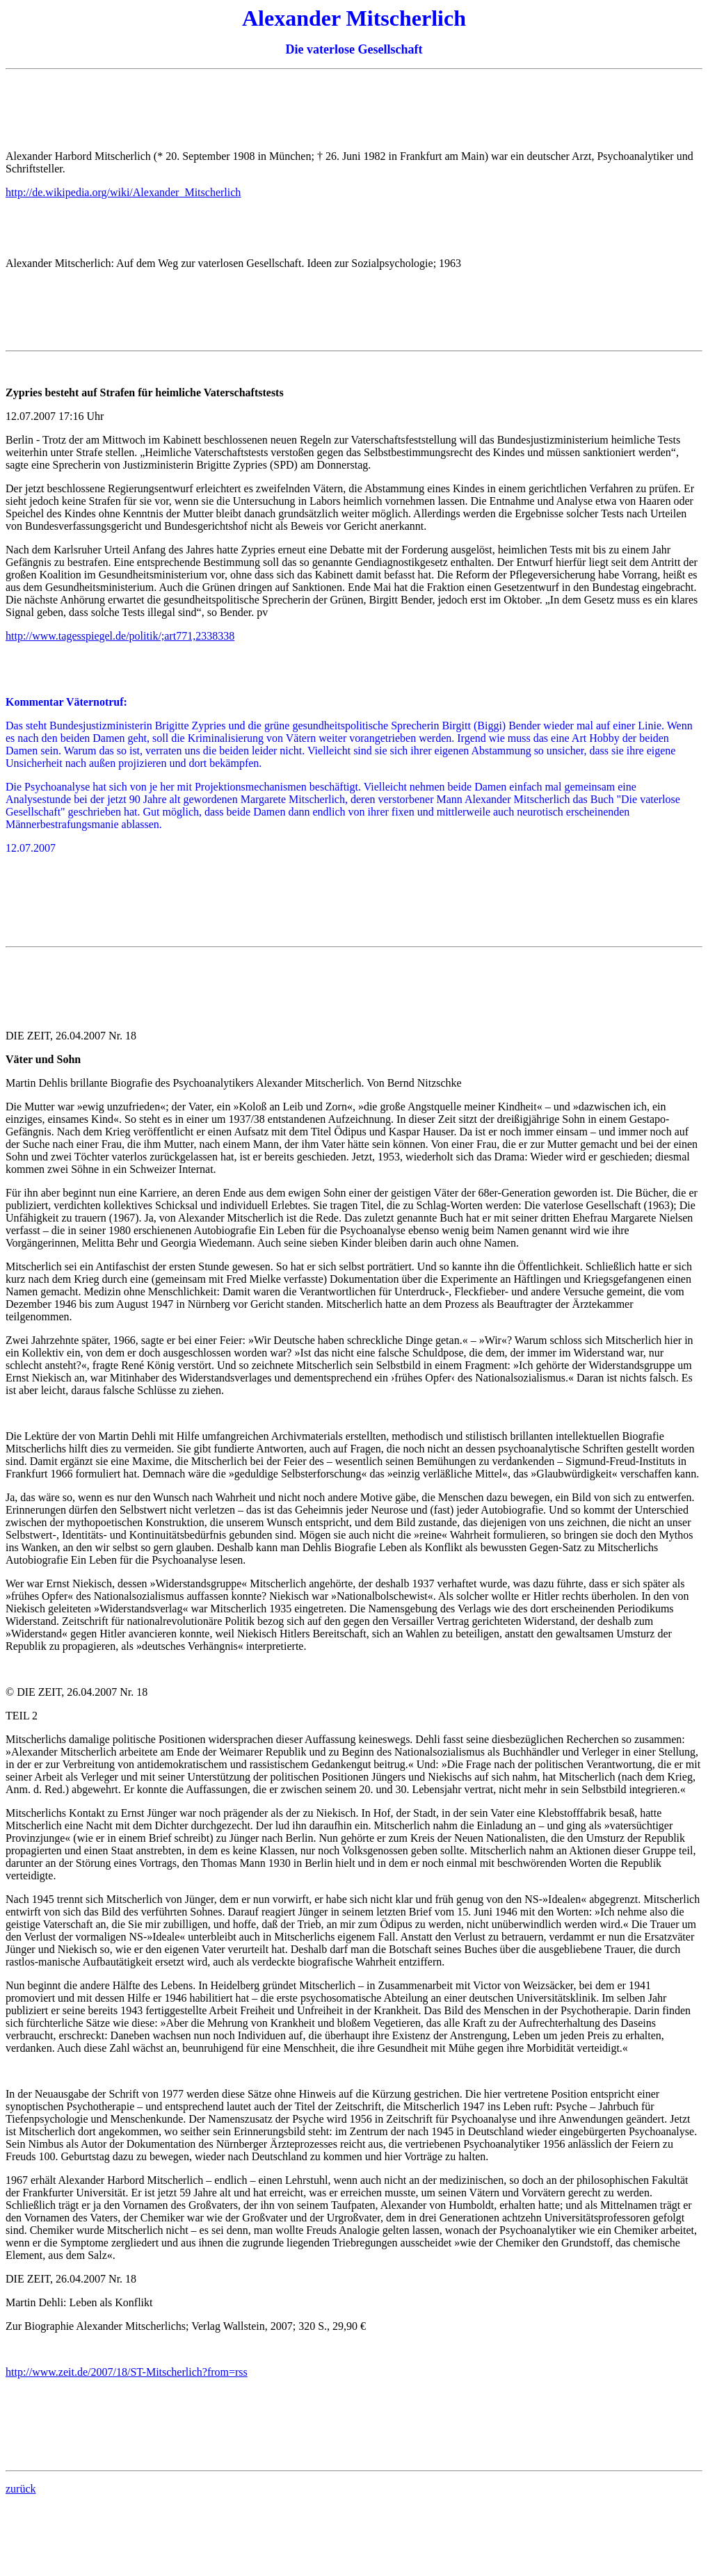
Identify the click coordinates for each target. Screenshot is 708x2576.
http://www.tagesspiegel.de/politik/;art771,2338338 (120, 636)
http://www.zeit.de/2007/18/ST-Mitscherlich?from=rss (127, 2372)
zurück (21, 2489)
